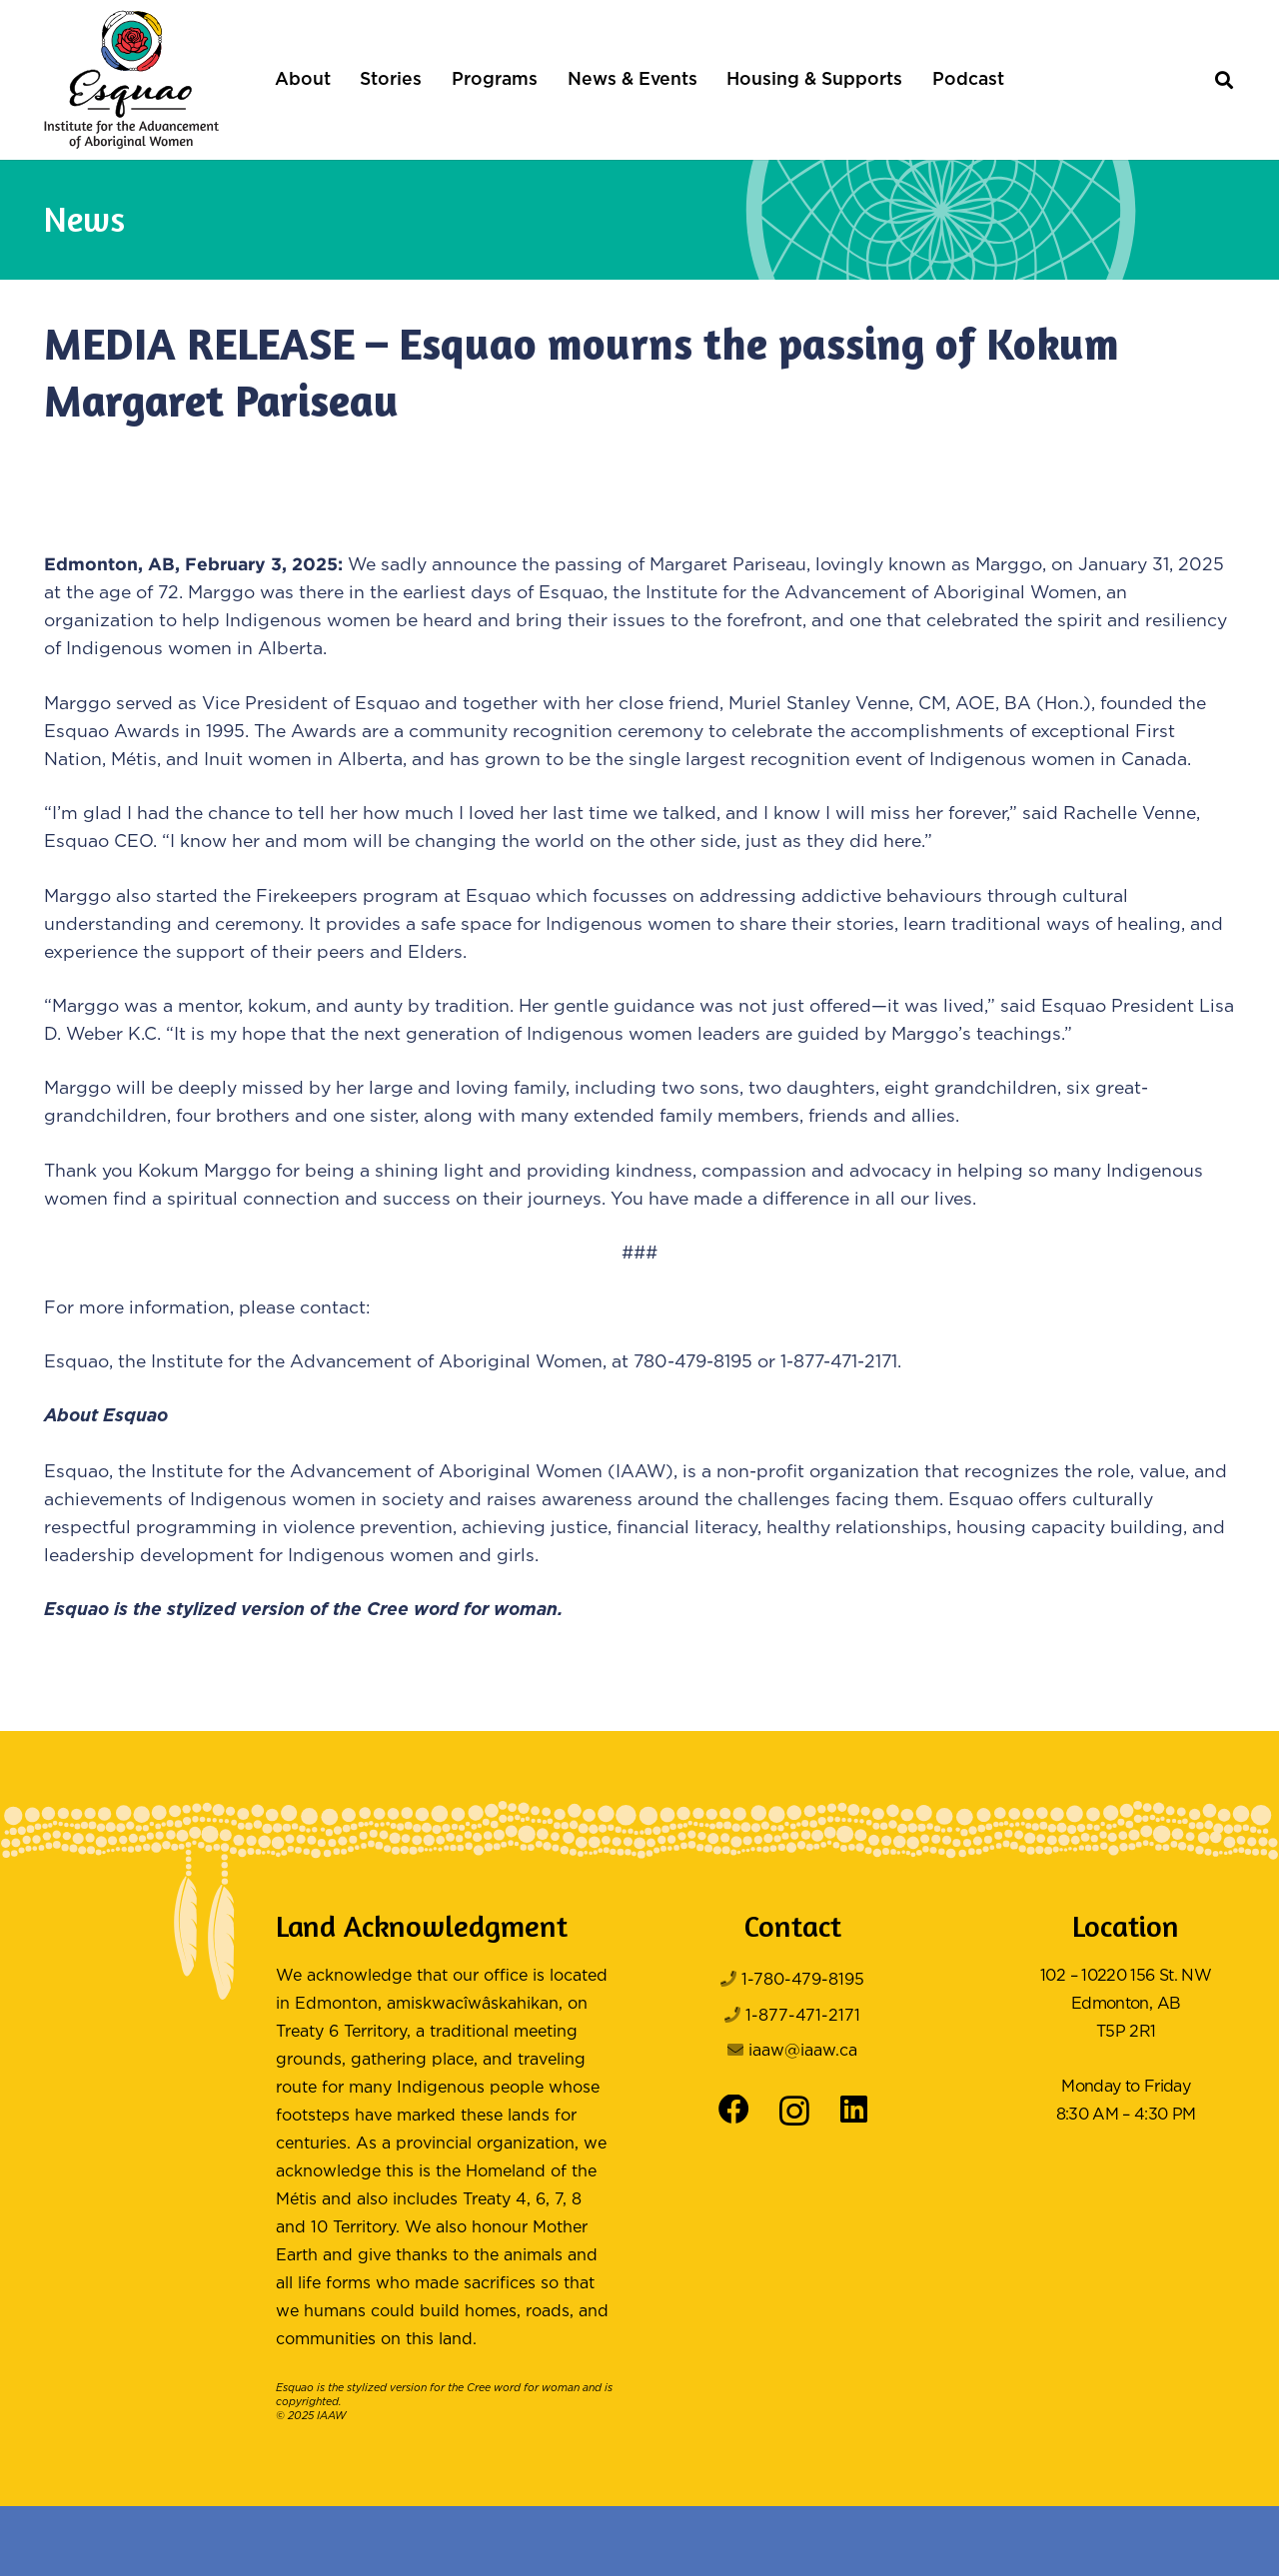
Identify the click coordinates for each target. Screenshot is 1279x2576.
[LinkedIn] (853, 2110)
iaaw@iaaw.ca (802, 2051)
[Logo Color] (131, 80)
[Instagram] (794, 2112)
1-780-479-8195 (802, 1980)
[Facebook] (733, 2110)
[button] (1224, 80)
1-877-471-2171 (802, 2016)
